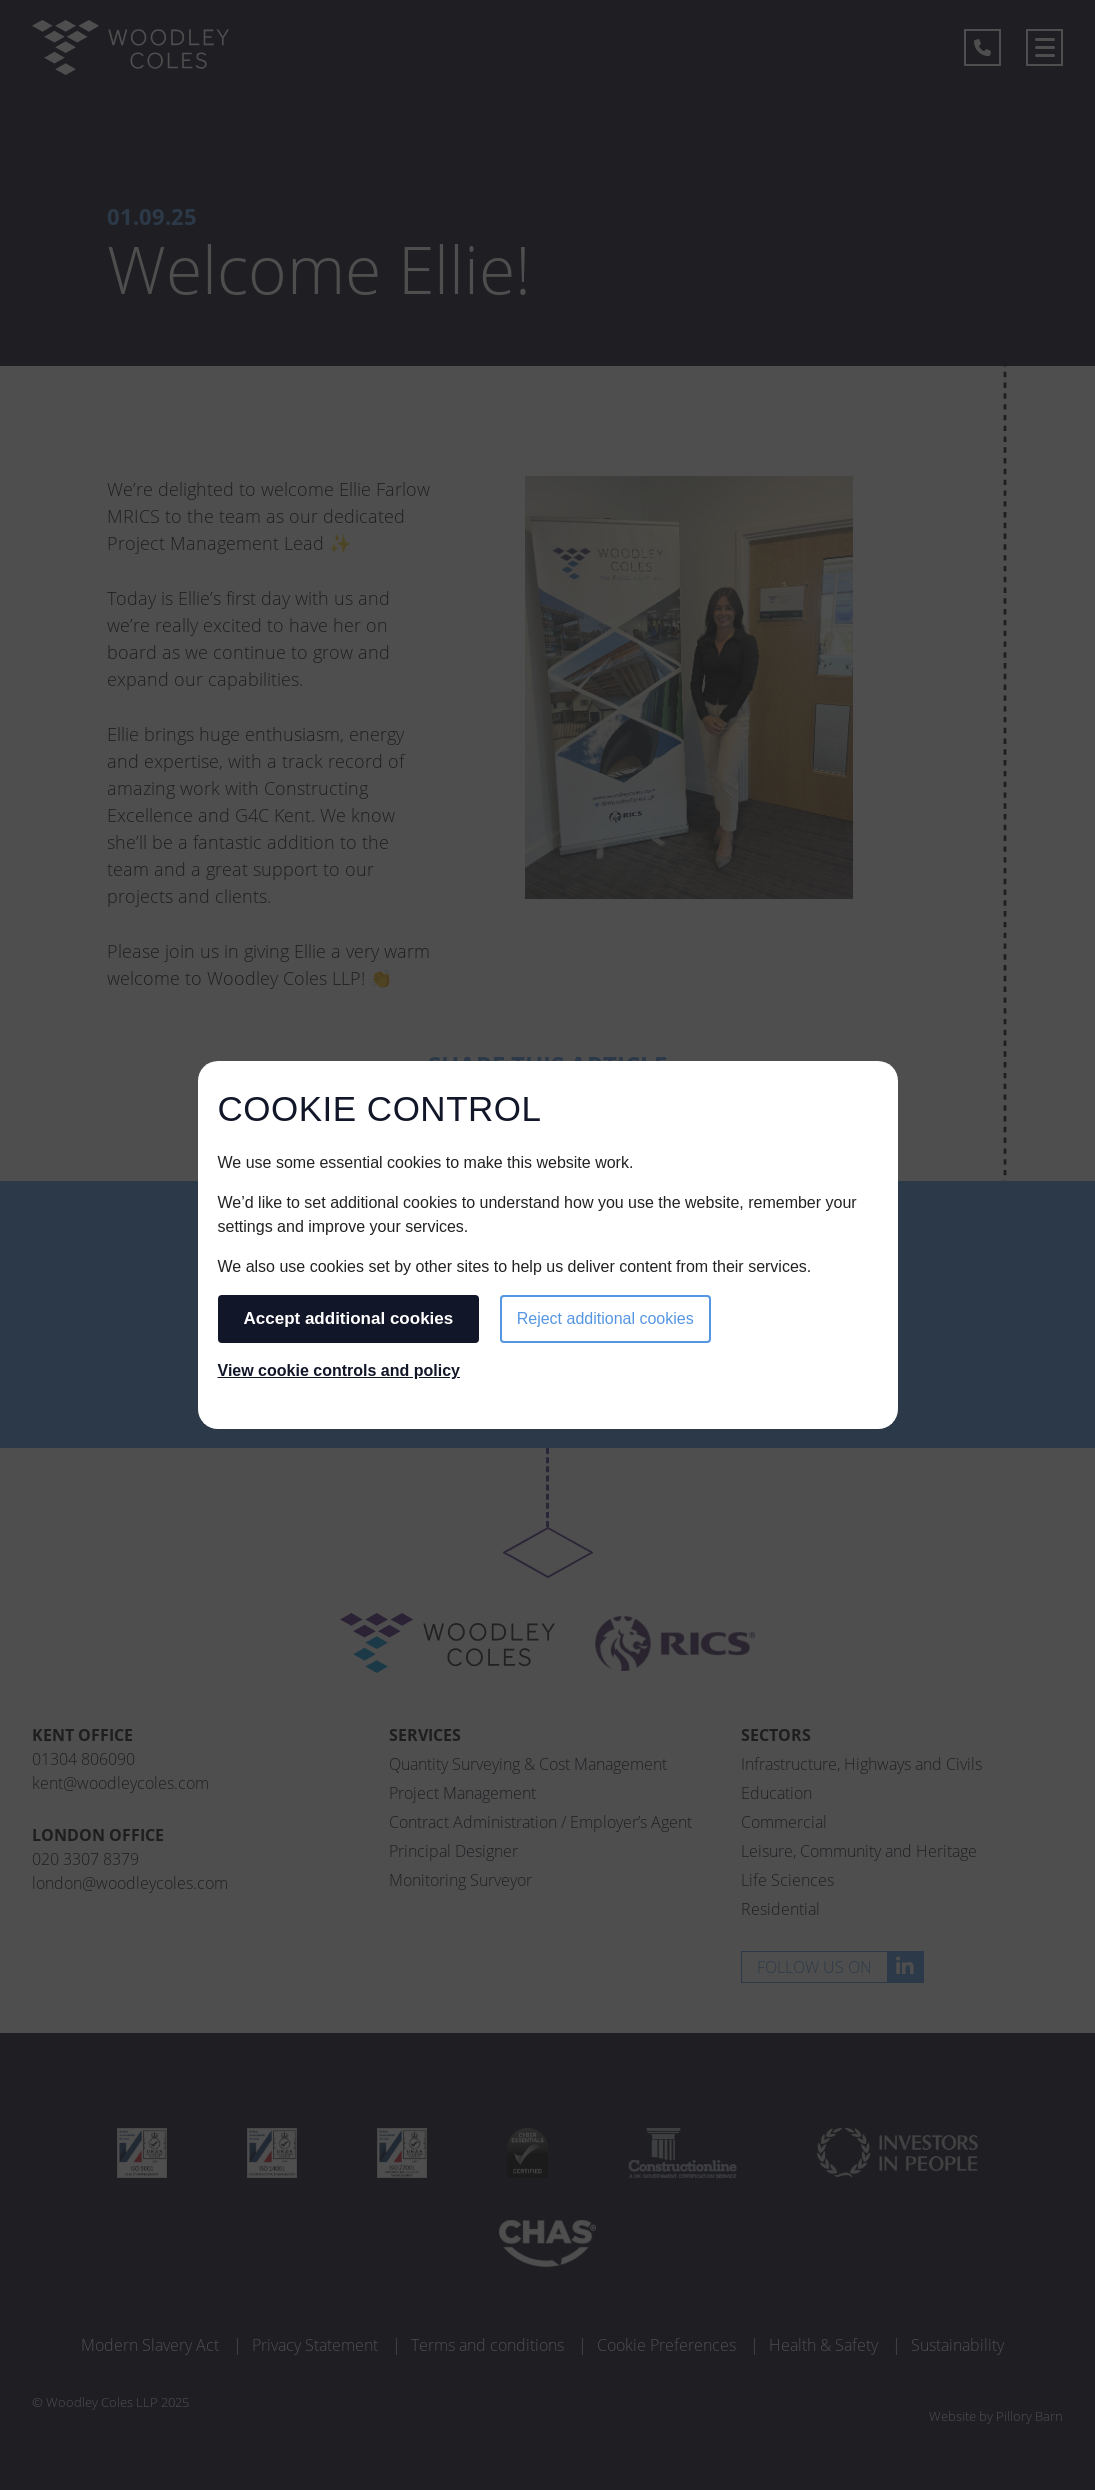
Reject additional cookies (605, 1318)
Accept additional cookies (349, 1318)
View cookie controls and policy (339, 1370)
